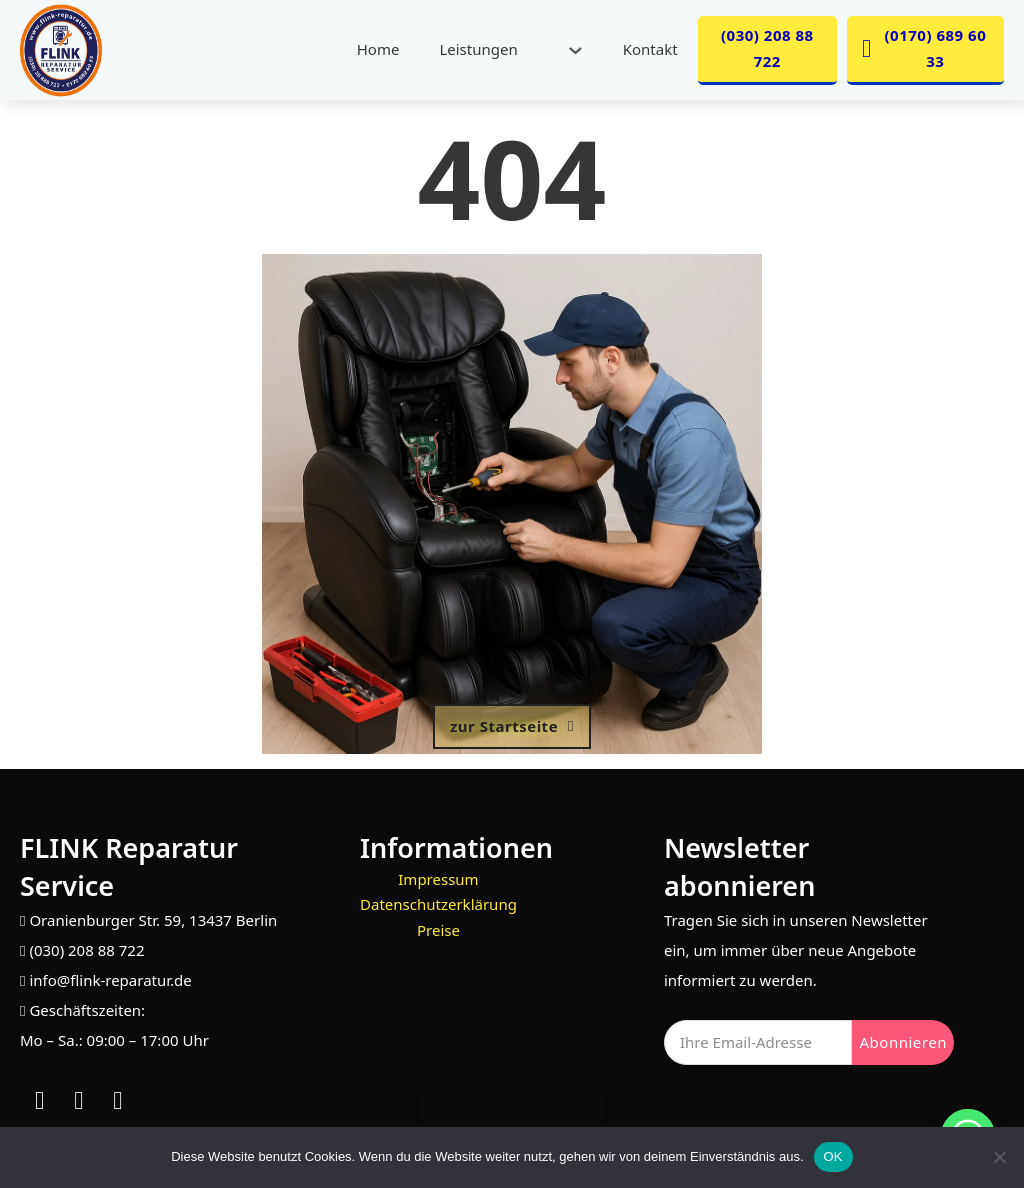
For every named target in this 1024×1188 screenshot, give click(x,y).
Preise (438, 930)
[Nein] (999, 1157)
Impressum (438, 879)
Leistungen (478, 49)
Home (378, 49)
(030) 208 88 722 (767, 48)
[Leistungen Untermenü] (575, 50)
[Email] (758, 1042)
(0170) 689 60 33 (924, 48)
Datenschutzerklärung (438, 904)
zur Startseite (512, 726)
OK (833, 1156)
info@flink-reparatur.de (110, 980)
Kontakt (650, 49)
